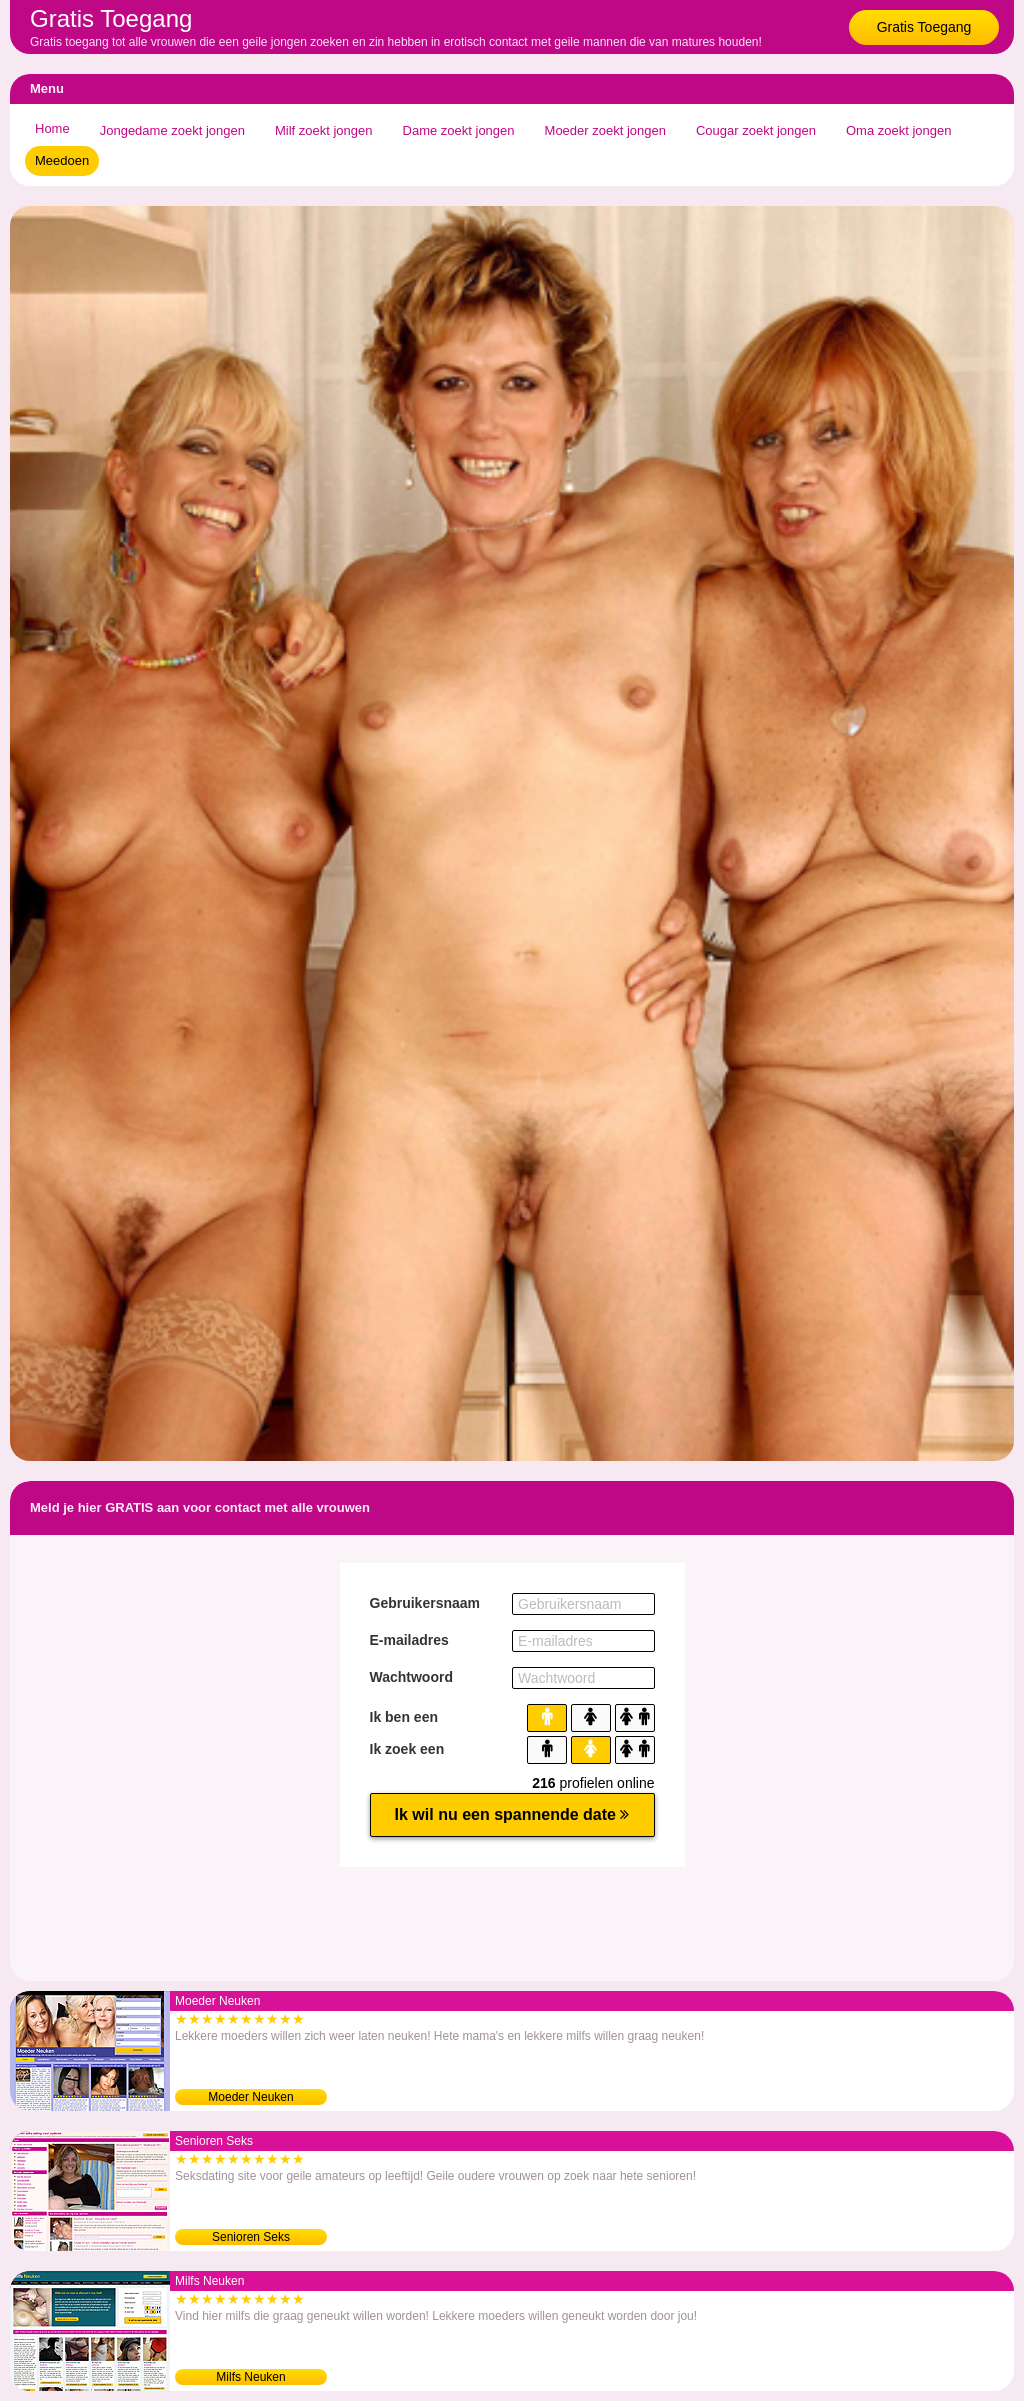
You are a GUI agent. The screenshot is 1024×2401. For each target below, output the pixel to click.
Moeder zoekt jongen (605, 130)
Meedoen (62, 160)
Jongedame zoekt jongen (172, 130)
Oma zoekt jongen (899, 130)
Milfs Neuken (250, 2377)
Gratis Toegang (924, 27)
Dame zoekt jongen (459, 130)
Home (52, 128)
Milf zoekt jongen (324, 130)
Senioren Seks (251, 2237)
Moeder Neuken (250, 2097)
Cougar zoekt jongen (756, 130)
